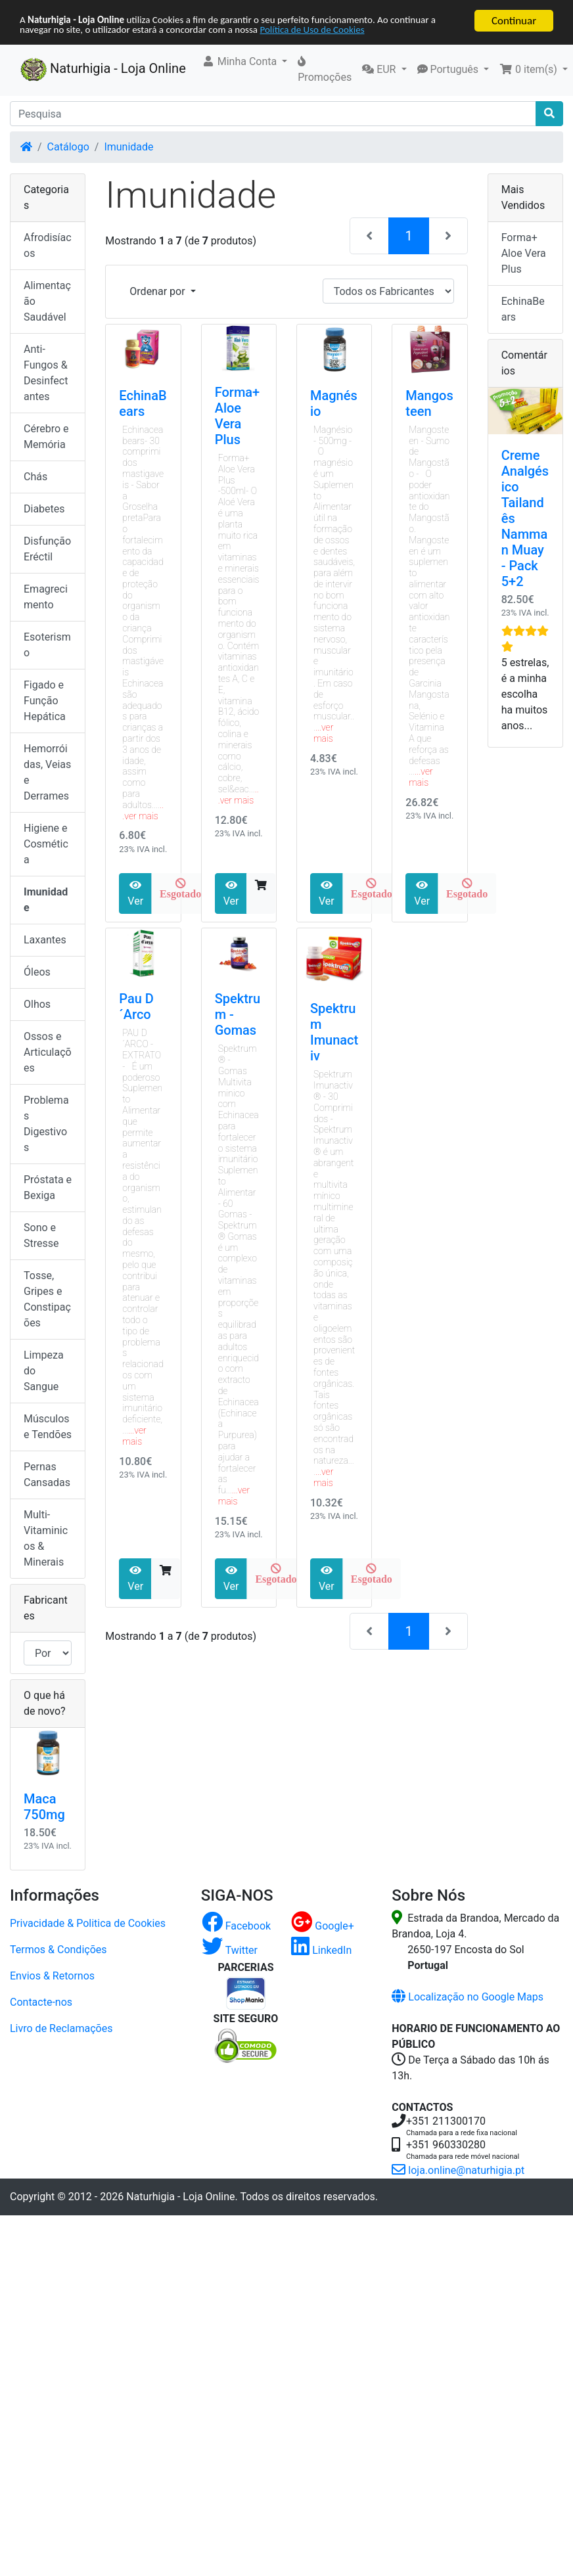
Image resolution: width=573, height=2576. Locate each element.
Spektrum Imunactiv (334, 1032)
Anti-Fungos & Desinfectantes (46, 373)
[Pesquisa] (273, 113)
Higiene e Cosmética (46, 844)
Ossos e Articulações (48, 1052)
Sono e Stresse (41, 1235)
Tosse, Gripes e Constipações (47, 1299)
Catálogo (68, 147)
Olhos (37, 1004)
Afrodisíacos (48, 245)
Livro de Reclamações (61, 2028)
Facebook (236, 1926)
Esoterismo (47, 645)
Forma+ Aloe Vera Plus (237, 415)
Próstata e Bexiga (48, 1187)
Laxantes (45, 940)
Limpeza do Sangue (44, 1371)
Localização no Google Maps (467, 1997)
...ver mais (143, 810)
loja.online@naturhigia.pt (458, 2170)
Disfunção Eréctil (47, 549)
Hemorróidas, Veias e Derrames (47, 772)
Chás (35, 476)
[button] (244, 62)
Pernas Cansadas (47, 1474)
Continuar (514, 21)
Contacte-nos (41, 2002)
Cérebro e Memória (46, 436)
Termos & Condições (58, 1949)
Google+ (322, 1926)
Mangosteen (429, 403)
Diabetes (44, 509)
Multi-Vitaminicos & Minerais (46, 1538)
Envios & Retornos (52, 1976)
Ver (135, 893)
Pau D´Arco (136, 1006)
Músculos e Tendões (48, 1426)
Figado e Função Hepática (45, 701)
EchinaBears (142, 403)
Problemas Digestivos (46, 1124)
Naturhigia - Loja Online (103, 69)
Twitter (230, 1950)
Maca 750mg (44, 1806)
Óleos (37, 972)
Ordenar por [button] (158, 291)
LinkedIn (321, 1950)
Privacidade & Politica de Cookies (88, 1923)
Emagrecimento (46, 597)
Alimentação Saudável (47, 301)
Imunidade (128, 147)
